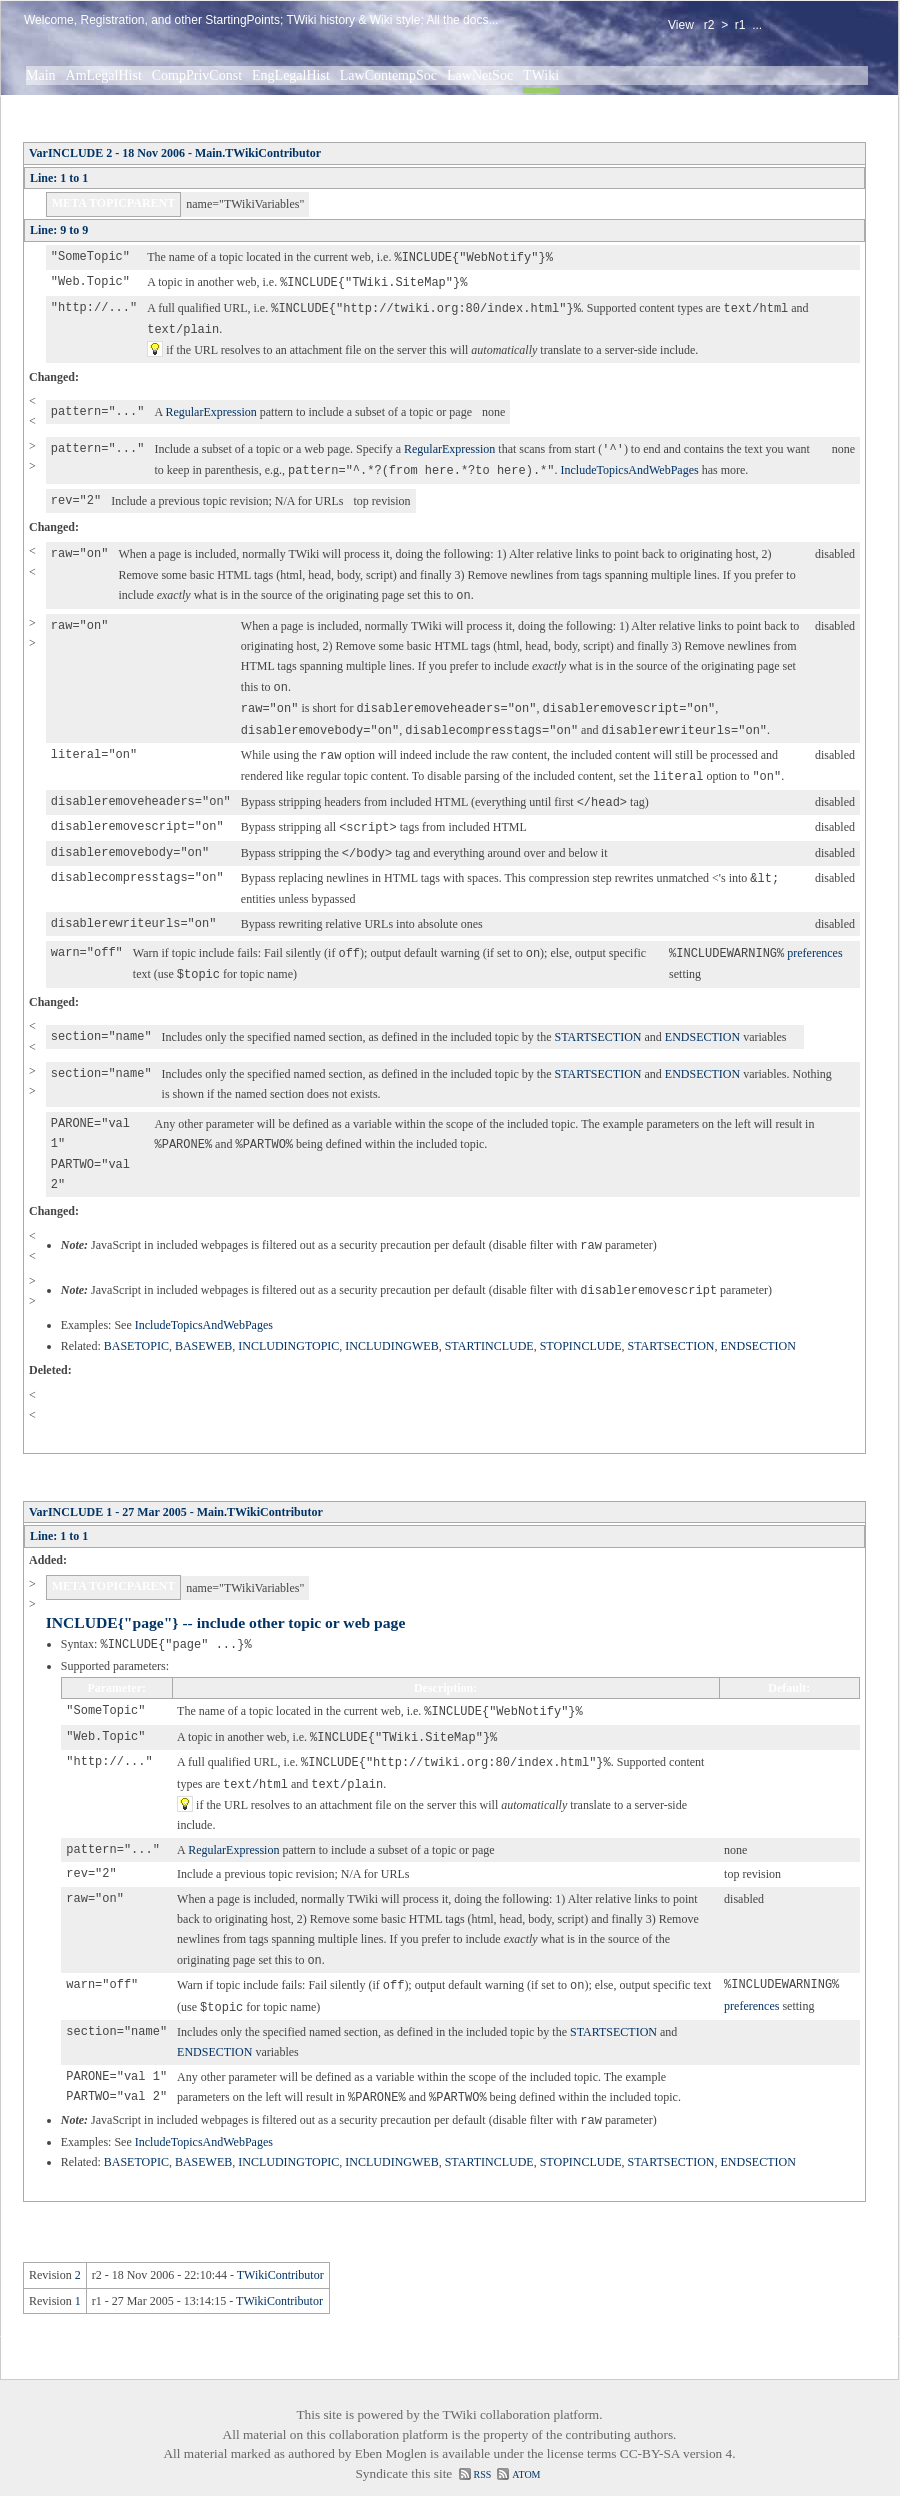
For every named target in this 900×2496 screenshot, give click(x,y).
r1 (740, 25)
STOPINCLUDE (581, 1328)
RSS (483, 2446)
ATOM (526, 2446)
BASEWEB (203, 1328)
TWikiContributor (280, 2247)
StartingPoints (242, 20)
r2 (709, 25)
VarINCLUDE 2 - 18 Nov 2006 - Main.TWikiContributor (175, 153)
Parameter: (116, 1669)
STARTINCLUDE (489, 1328)
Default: (789, 1669)
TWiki (541, 75)
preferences (814, 937)
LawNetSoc (480, 75)
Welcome (49, 20)
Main (41, 75)
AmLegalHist (104, 75)
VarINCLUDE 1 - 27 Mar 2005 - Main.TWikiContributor (176, 1494)
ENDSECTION (702, 1019)
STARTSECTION (597, 1019)
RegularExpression (210, 408)
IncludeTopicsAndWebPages (629, 465)
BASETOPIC (136, 1328)
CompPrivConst (197, 75)
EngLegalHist (291, 75)
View (681, 25)
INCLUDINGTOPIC (288, 1328)
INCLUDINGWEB (391, 1328)
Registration (112, 20)
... (757, 25)
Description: (445, 1669)
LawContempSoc (388, 75)
